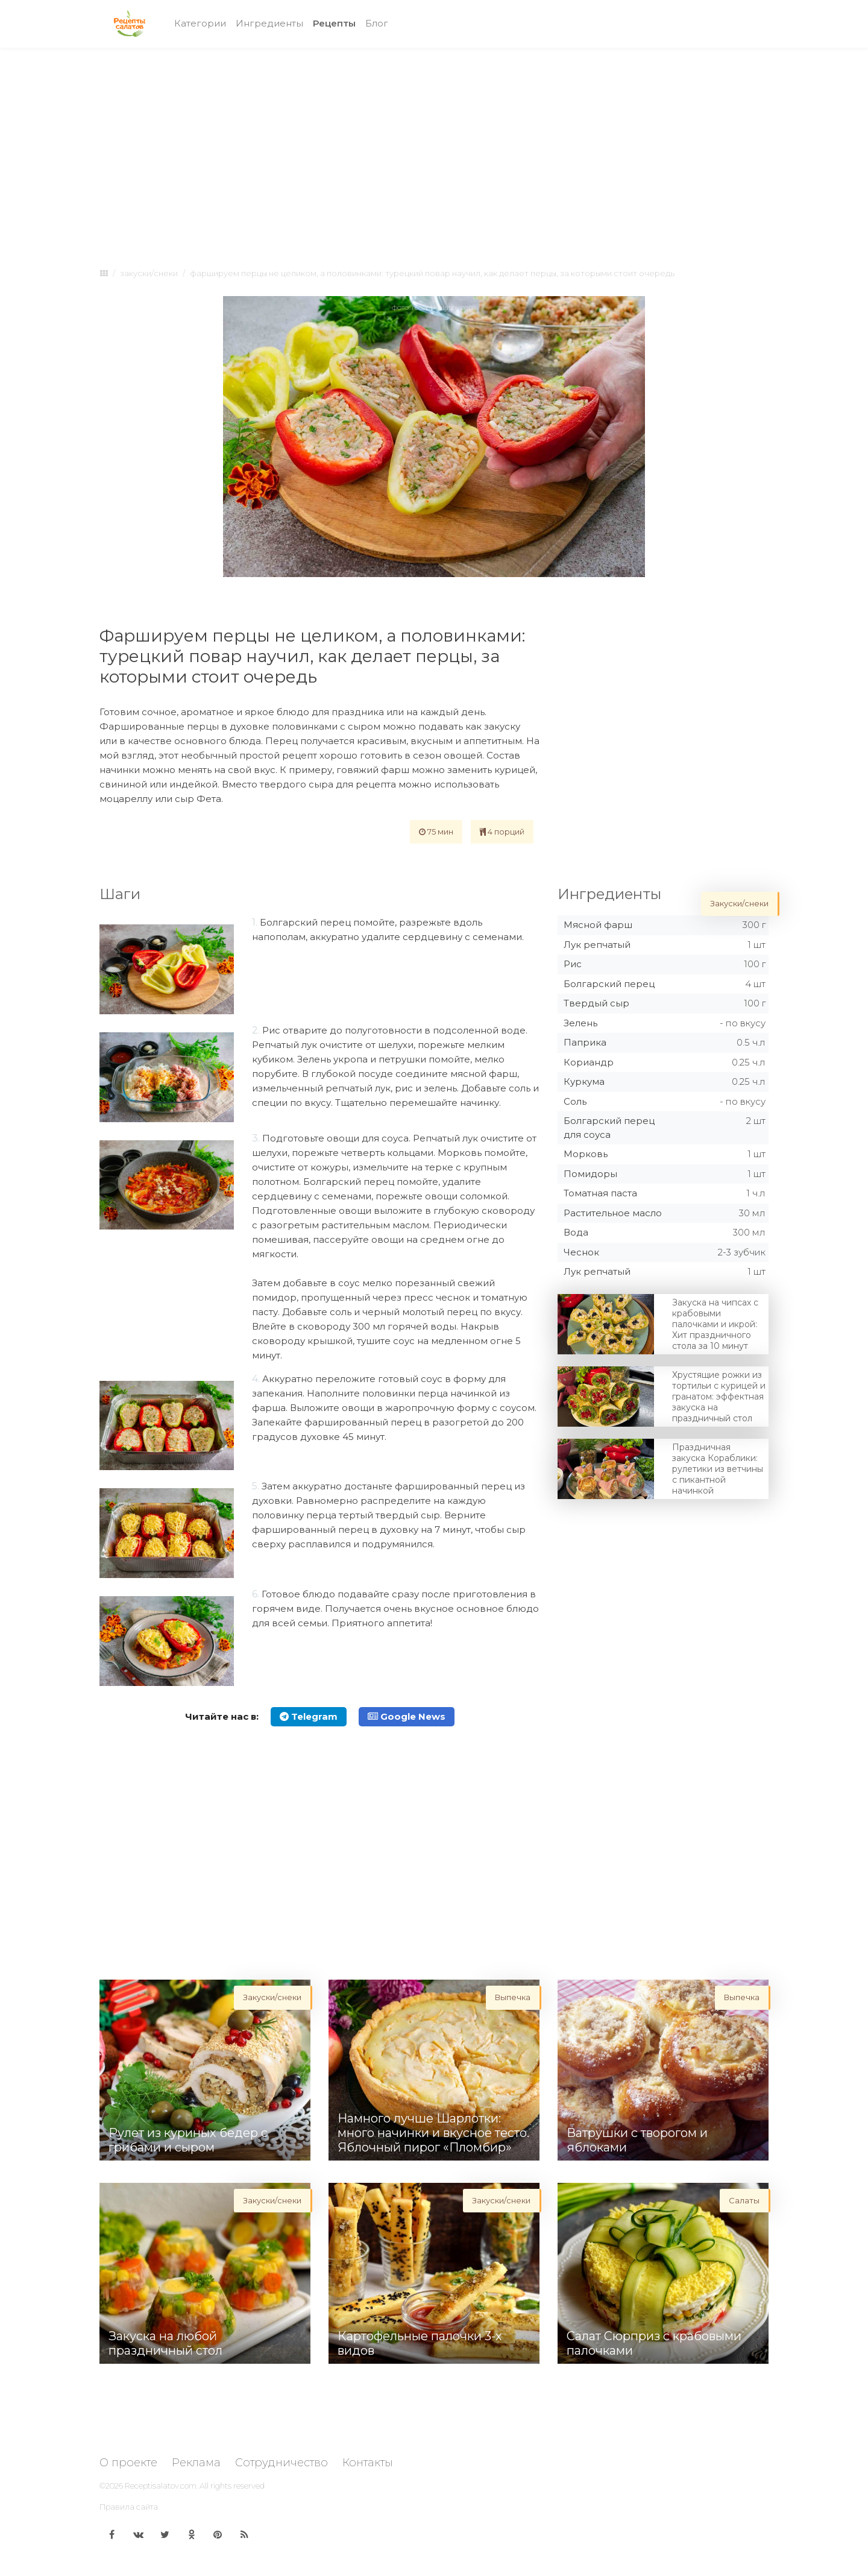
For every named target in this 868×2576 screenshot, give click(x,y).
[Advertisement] (434, 146)
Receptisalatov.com (161, 2485)
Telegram (309, 1716)
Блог (376, 23)
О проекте (128, 2462)
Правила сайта (128, 2506)
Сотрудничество (281, 2462)
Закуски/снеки (149, 273)
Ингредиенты (269, 23)
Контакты (367, 2462)
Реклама (196, 2462)
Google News (406, 1716)
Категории (200, 23)
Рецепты (336, 22)
